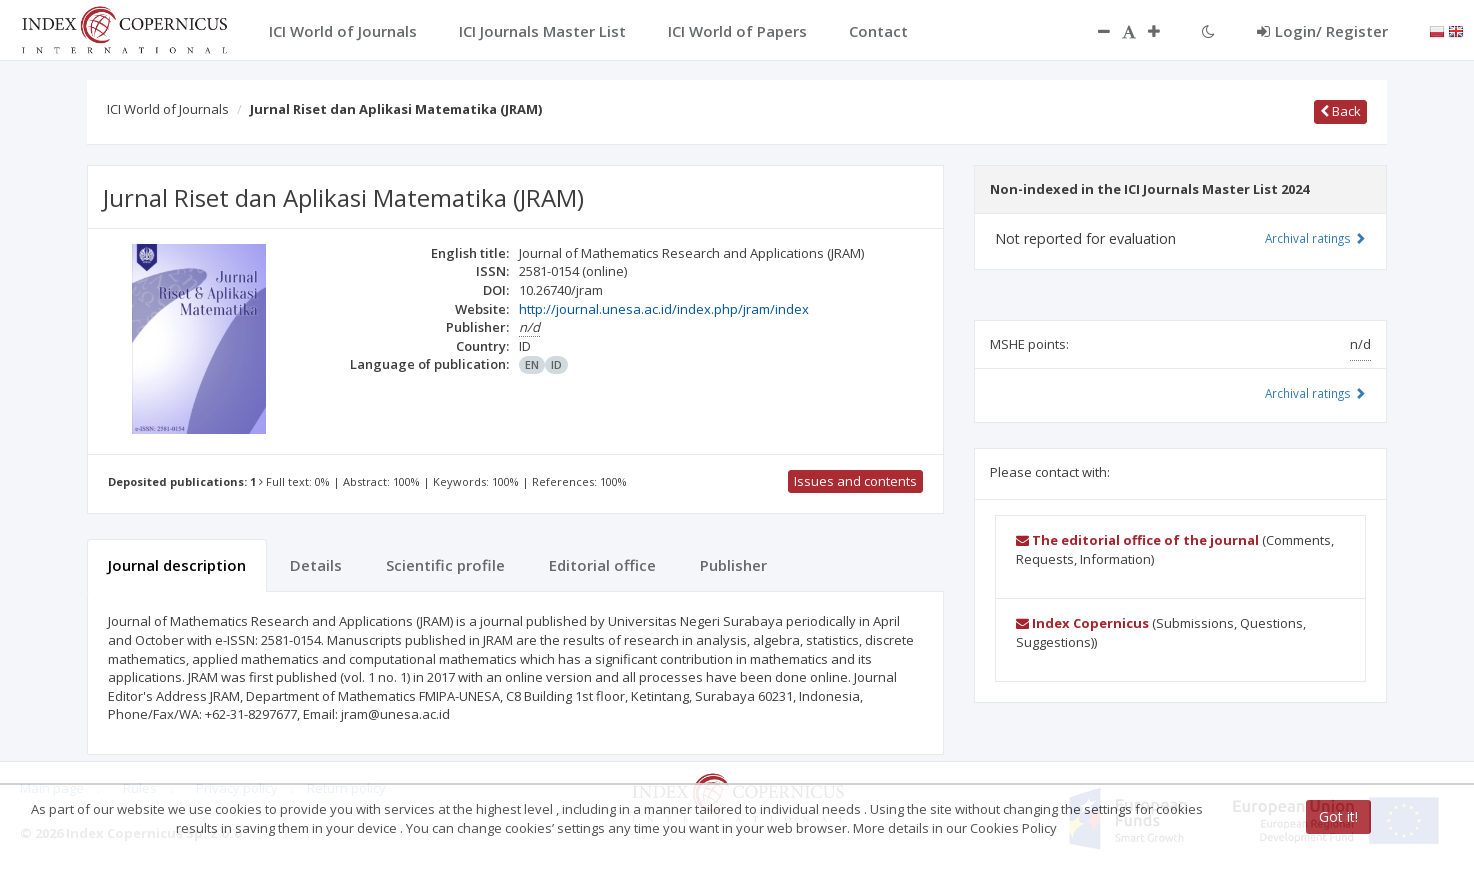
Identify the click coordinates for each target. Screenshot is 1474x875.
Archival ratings (1315, 238)
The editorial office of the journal (1137, 540)
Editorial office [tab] (602, 565)
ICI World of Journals (168, 109)
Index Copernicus (1082, 623)
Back (1340, 111)
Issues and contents (855, 481)
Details (316, 565)
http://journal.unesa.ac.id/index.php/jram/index (664, 309)
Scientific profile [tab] (445, 565)
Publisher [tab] (733, 565)
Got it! (1338, 816)
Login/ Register (1322, 31)
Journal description (177, 565)
